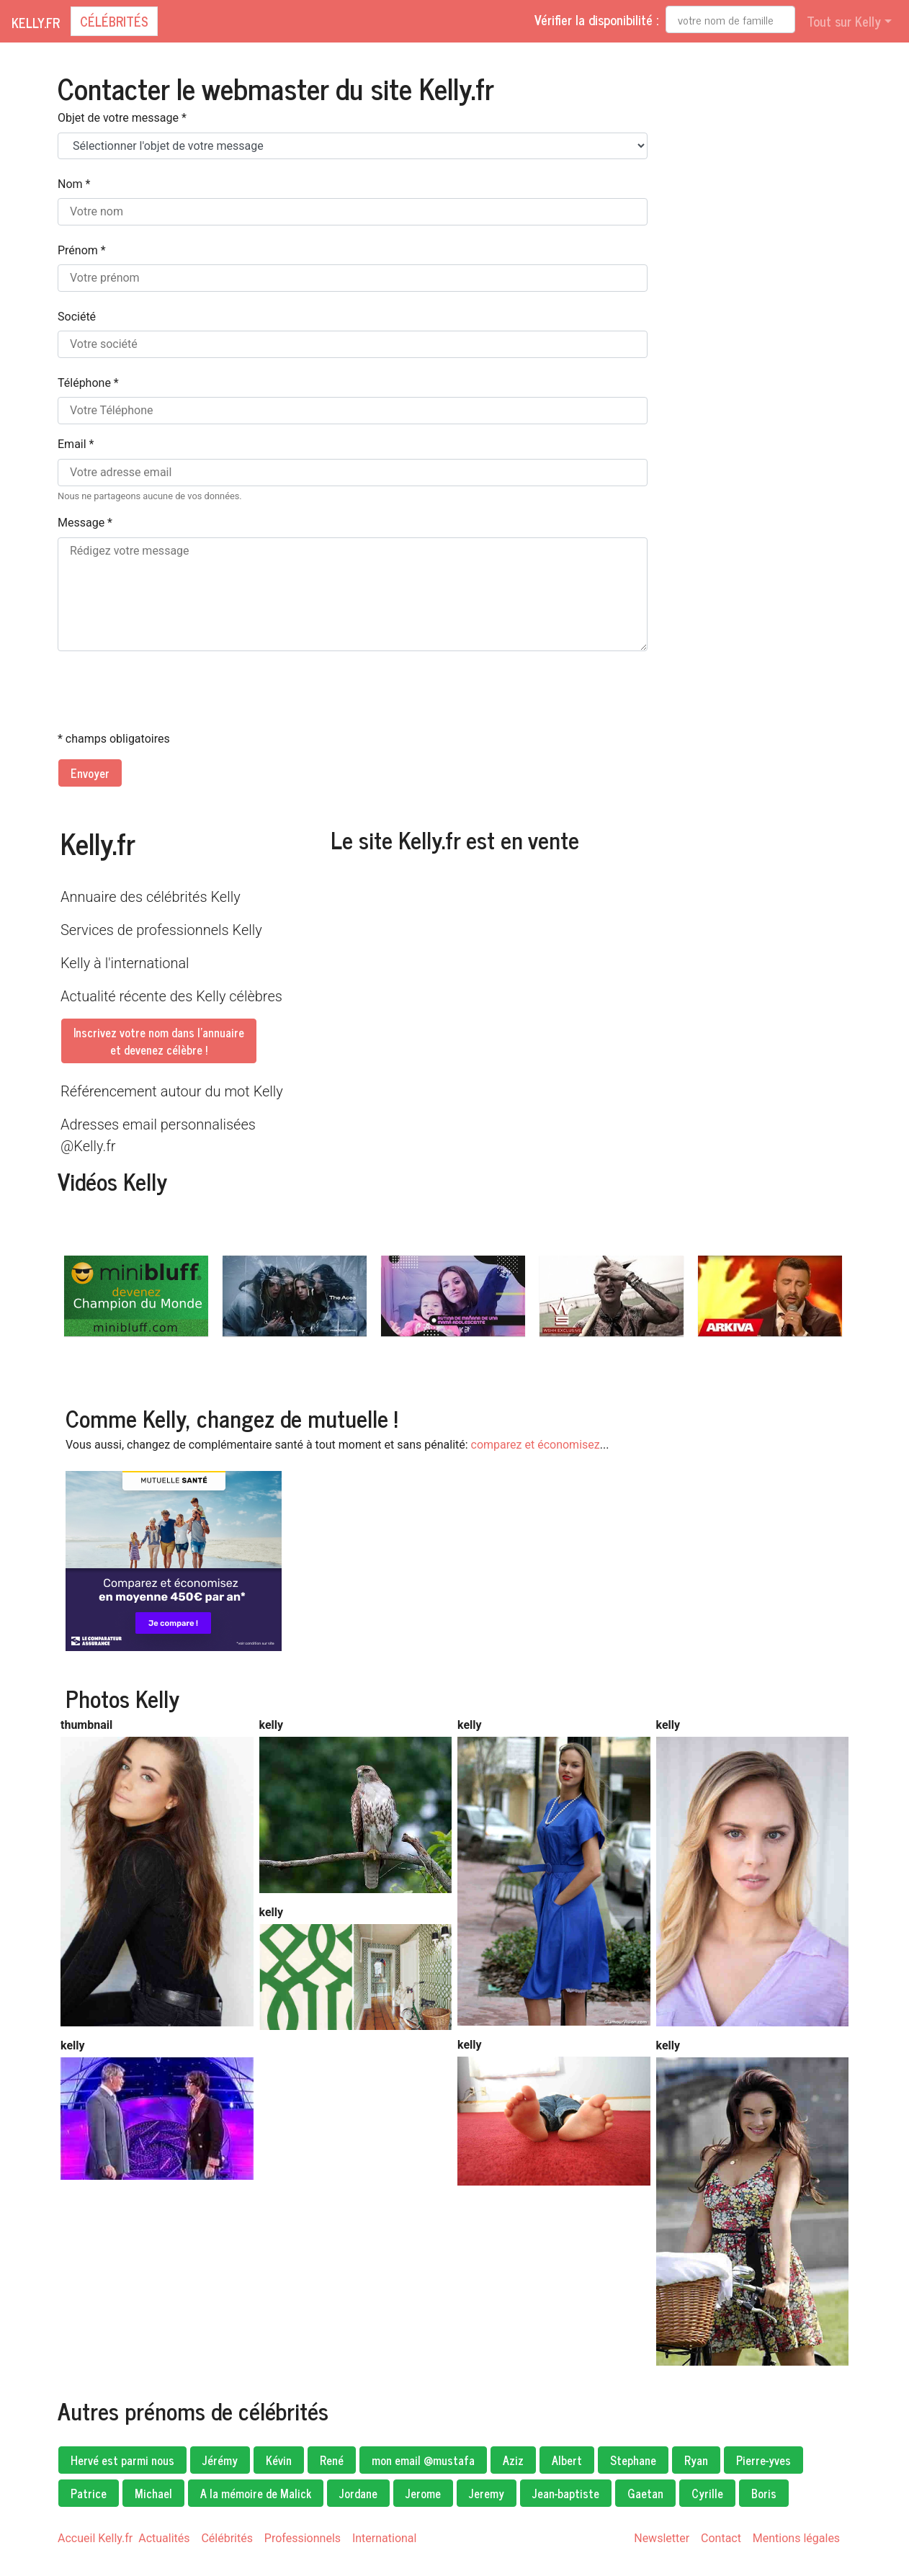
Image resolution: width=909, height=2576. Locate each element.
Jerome (423, 2493)
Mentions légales (796, 2538)
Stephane (633, 2460)
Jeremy (486, 2493)
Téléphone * (88, 383)
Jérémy (220, 2460)
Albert (567, 2460)
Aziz (513, 2460)
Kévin (279, 2460)
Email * (76, 444)
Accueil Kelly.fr (95, 2538)
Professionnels (302, 2538)
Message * (85, 522)
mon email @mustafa (423, 2460)
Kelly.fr (36, 22)
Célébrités (114, 21)
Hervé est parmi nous (122, 2460)
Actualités (163, 2538)
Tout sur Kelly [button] (844, 21)
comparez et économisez (535, 1445)
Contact (721, 2538)
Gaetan (645, 2493)
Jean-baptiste (565, 2493)
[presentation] (167, 691)
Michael (153, 2493)
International (384, 2538)
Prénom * (82, 250)
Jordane (358, 2493)
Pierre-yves (763, 2460)
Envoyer (90, 773)
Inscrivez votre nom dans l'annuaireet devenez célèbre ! (158, 1041)
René (332, 2460)
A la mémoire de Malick (255, 2493)
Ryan (696, 2460)
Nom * (74, 184)
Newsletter (661, 2538)
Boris (763, 2493)
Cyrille (707, 2493)
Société (77, 316)
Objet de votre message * (122, 118)
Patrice (89, 2493)
